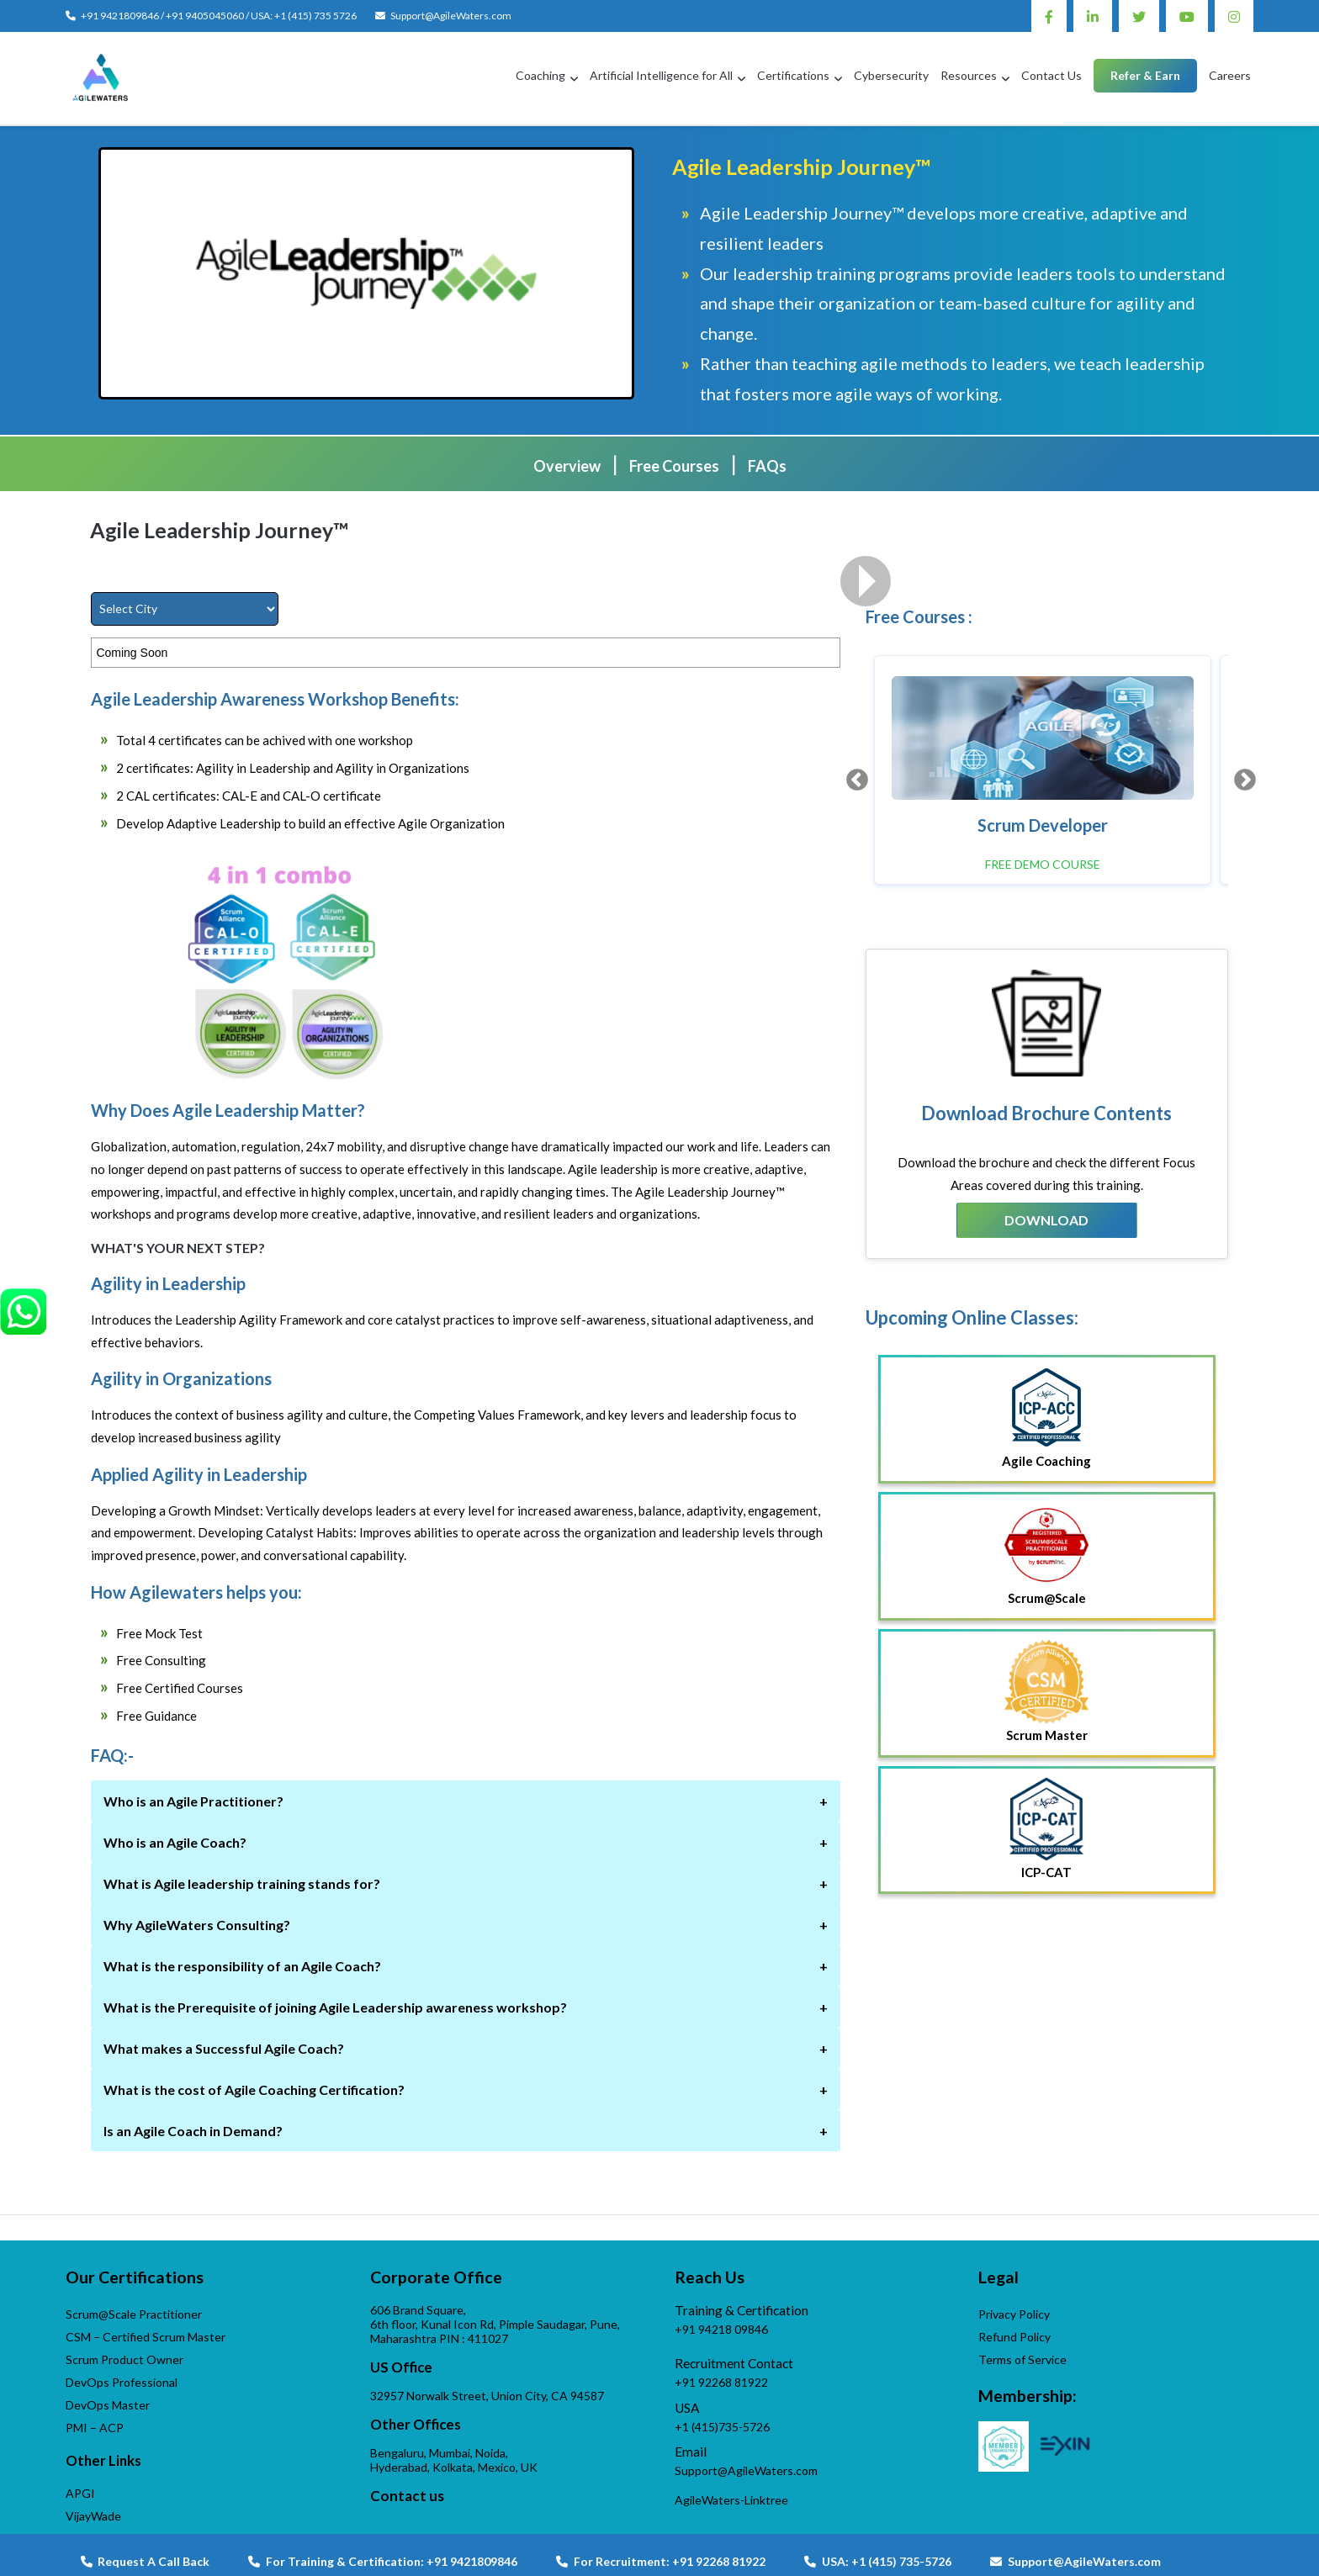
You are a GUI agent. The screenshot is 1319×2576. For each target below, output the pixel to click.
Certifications (793, 75)
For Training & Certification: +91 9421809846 (382, 2561)
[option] (1042, 770)
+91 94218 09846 (721, 2329)
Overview (567, 466)
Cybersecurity (891, 75)
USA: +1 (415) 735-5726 (877, 2561)
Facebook (1049, 16)
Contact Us (1051, 75)
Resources (968, 75)
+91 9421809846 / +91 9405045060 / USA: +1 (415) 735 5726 (219, 15)
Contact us (407, 2496)
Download (1046, 1220)
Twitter (1139, 16)
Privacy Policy (1014, 2314)
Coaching (540, 75)
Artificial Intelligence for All (661, 75)
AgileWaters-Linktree (731, 2500)
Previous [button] (853, 776)
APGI (80, 2493)
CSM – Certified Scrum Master (145, 2337)
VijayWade (93, 2516)
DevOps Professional (121, 2382)
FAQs (767, 466)
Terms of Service (1022, 2359)
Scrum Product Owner (124, 2359)
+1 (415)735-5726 (722, 2427)
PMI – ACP (95, 2427)
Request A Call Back (145, 2561)
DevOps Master (108, 2405)
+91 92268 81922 (721, 2382)
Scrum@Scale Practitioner (134, 2314)
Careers (1230, 75)
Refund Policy (1014, 2337)
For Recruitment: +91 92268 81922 (660, 2561)
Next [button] (1240, 776)
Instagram (1234, 16)
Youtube (1187, 16)
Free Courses (674, 466)
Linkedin (1092, 16)
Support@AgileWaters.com (450, 15)
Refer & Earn (1145, 75)
